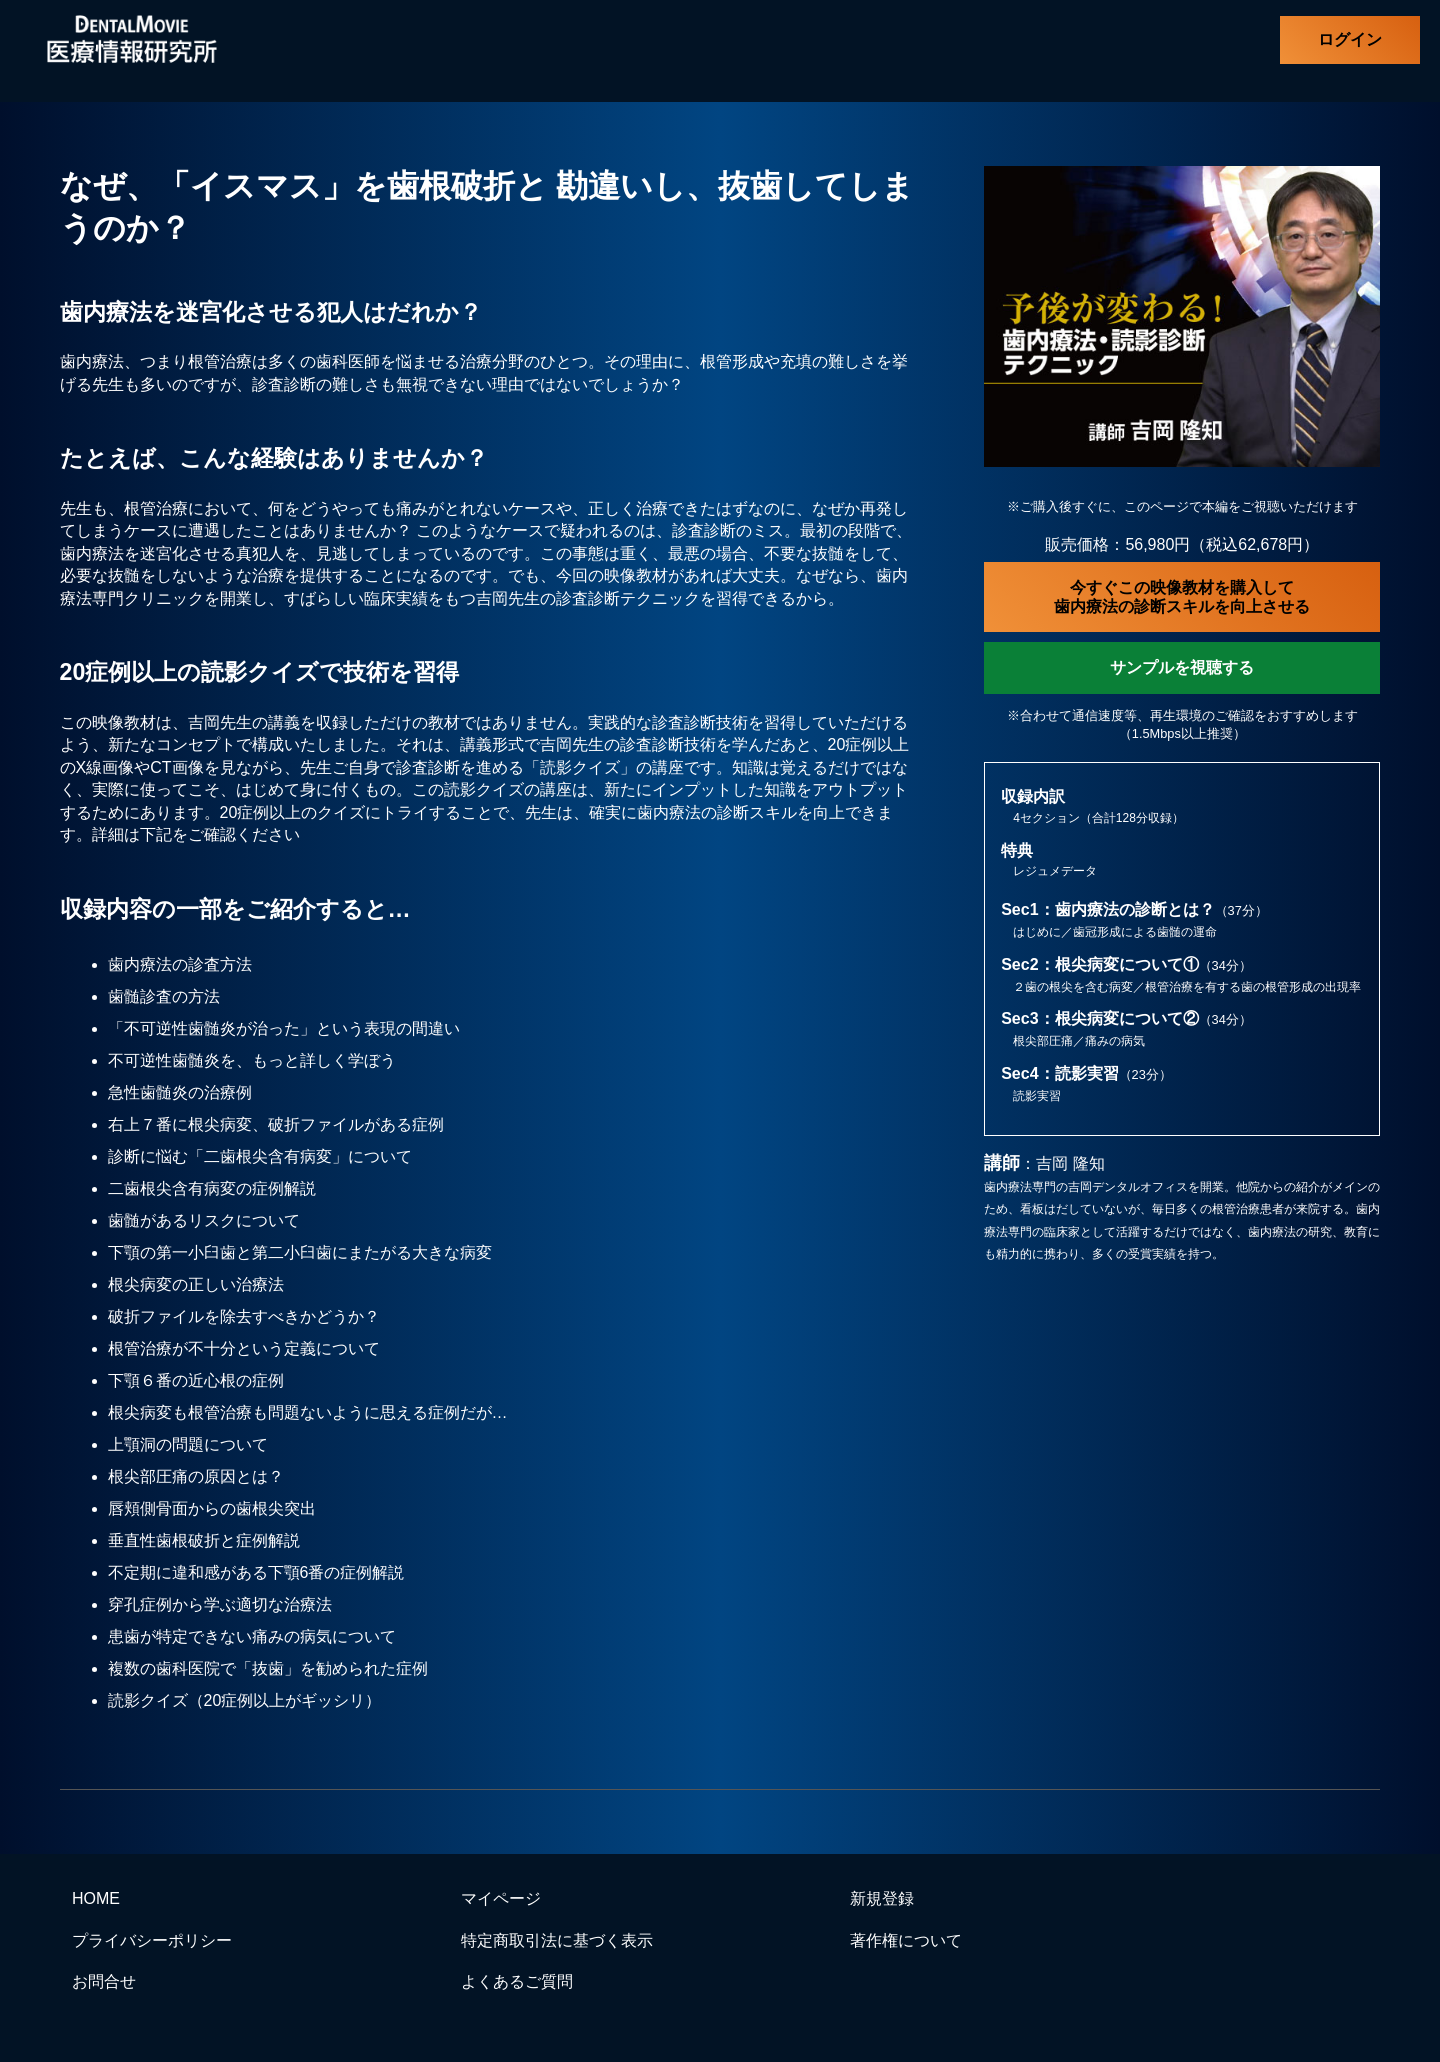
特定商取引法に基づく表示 (557, 1940)
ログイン (1350, 39)
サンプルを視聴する (1182, 667)
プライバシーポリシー (152, 1940)
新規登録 (882, 1898)
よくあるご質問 (517, 1981)
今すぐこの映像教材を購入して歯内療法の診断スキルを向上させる (1182, 597)
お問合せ (104, 1981)
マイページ (501, 1898)
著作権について (906, 1940)
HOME (96, 1898)
